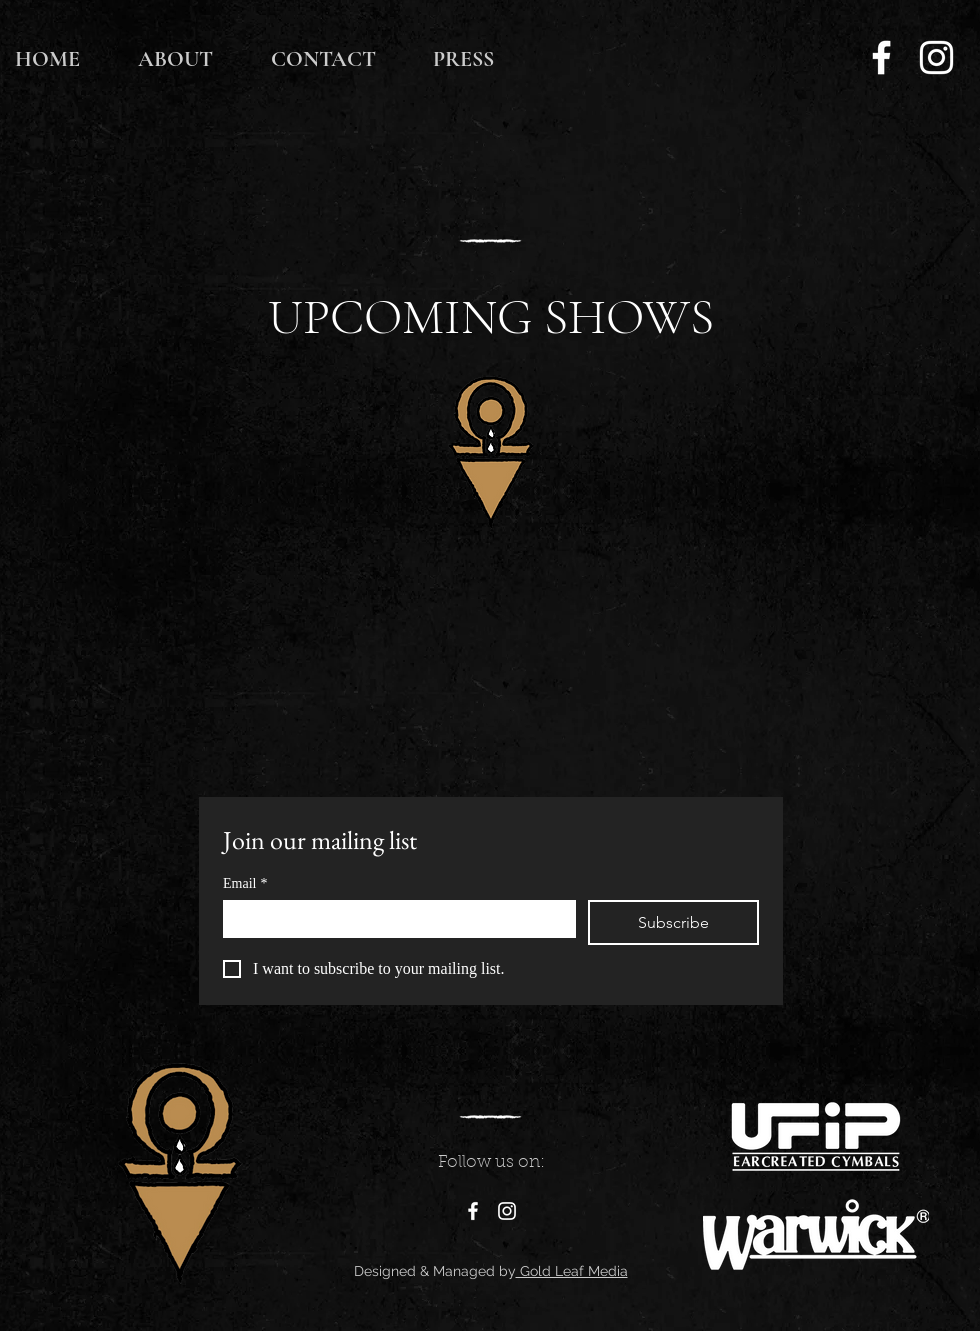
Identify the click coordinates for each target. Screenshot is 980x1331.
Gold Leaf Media (572, 1271)
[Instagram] (936, 57)
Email (245, 883)
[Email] (393, 918)
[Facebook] (881, 57)
